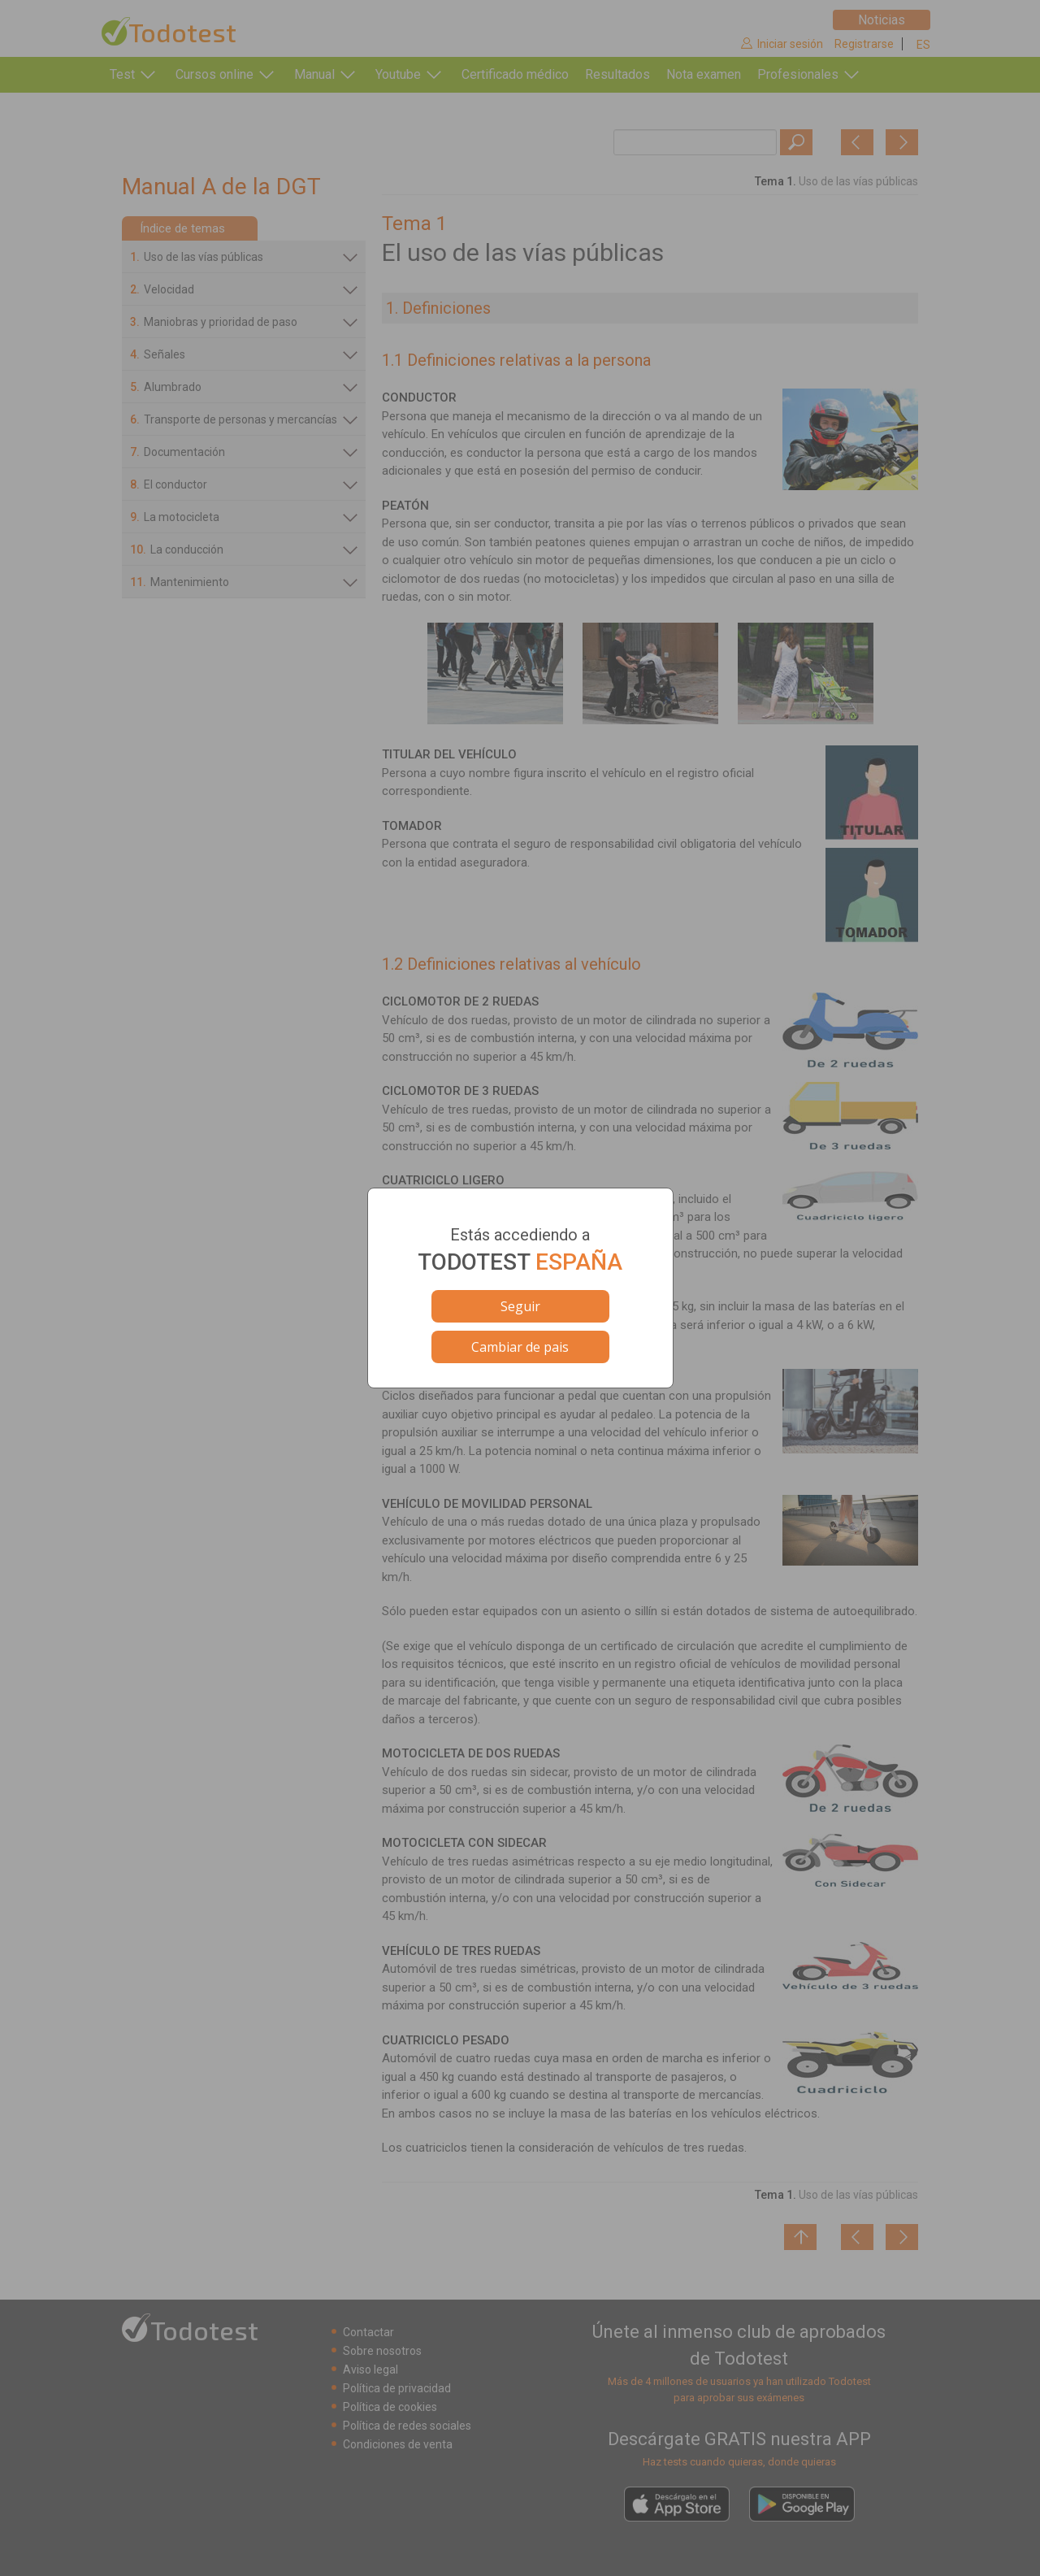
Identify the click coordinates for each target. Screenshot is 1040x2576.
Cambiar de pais (520, 1347)
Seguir (520, 1306)
